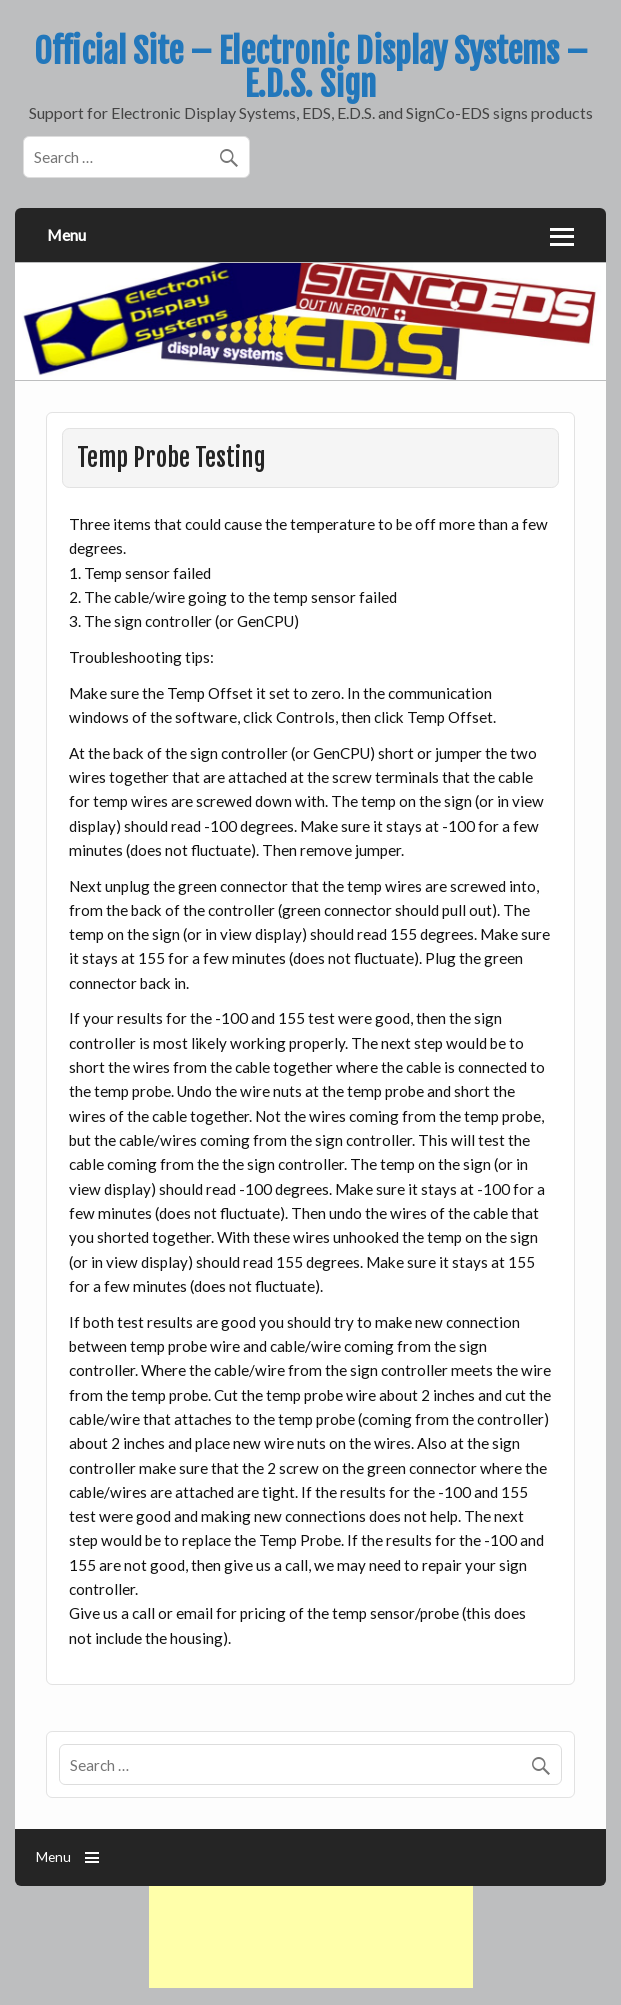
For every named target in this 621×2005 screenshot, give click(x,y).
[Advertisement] (311, 1937)
